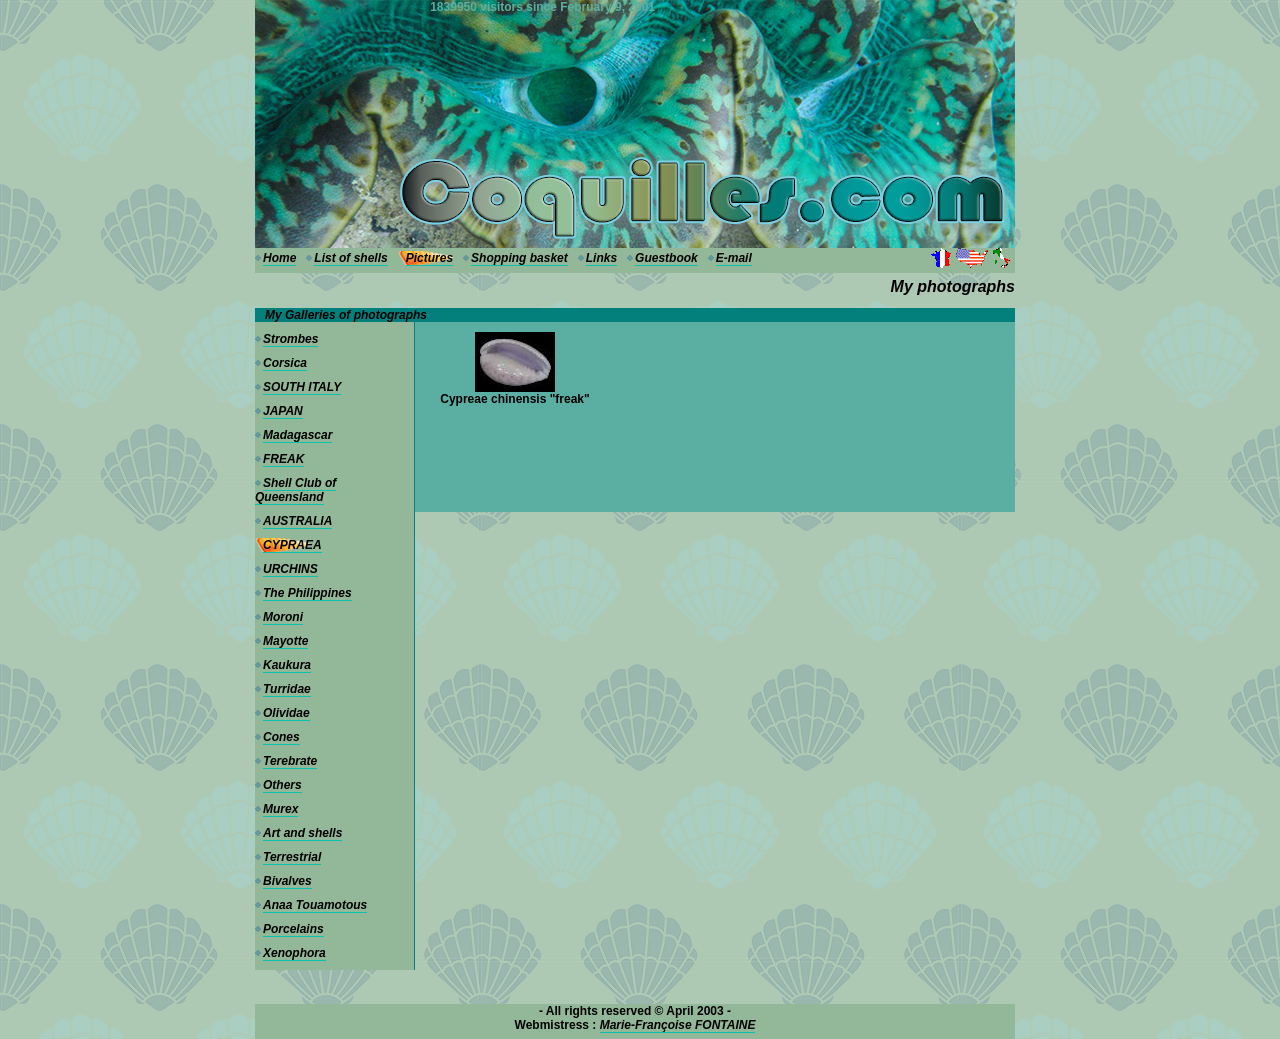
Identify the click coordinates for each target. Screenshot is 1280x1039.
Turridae (287, 689)
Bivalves (287, 881)
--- (261, 7)
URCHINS (290, 569)
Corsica (285, 363)
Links (601, 258)
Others (282, 785)
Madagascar (297, 435)
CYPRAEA (292, 545)
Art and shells (302, 833)
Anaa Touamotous (315, 905)
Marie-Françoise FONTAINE (678, 1025)
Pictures (429, 258)
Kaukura (287, 665)
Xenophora (294, 953)
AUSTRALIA (297, 521)
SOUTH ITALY (302, 387)
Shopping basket (519, 258)
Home (279, 258)
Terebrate (290, 761)
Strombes (290, 339)
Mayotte (285, 641)
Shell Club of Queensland (295, 490)
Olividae (286, 713)
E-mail (734, 258)
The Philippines (307, 593)
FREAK (283, 459)
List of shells (350, 258)
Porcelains (293, 929)
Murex (280, 809)
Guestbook (666, 258)
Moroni (283, 617)
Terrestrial (292, 857)
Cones (281, 737)
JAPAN (283, 411)
